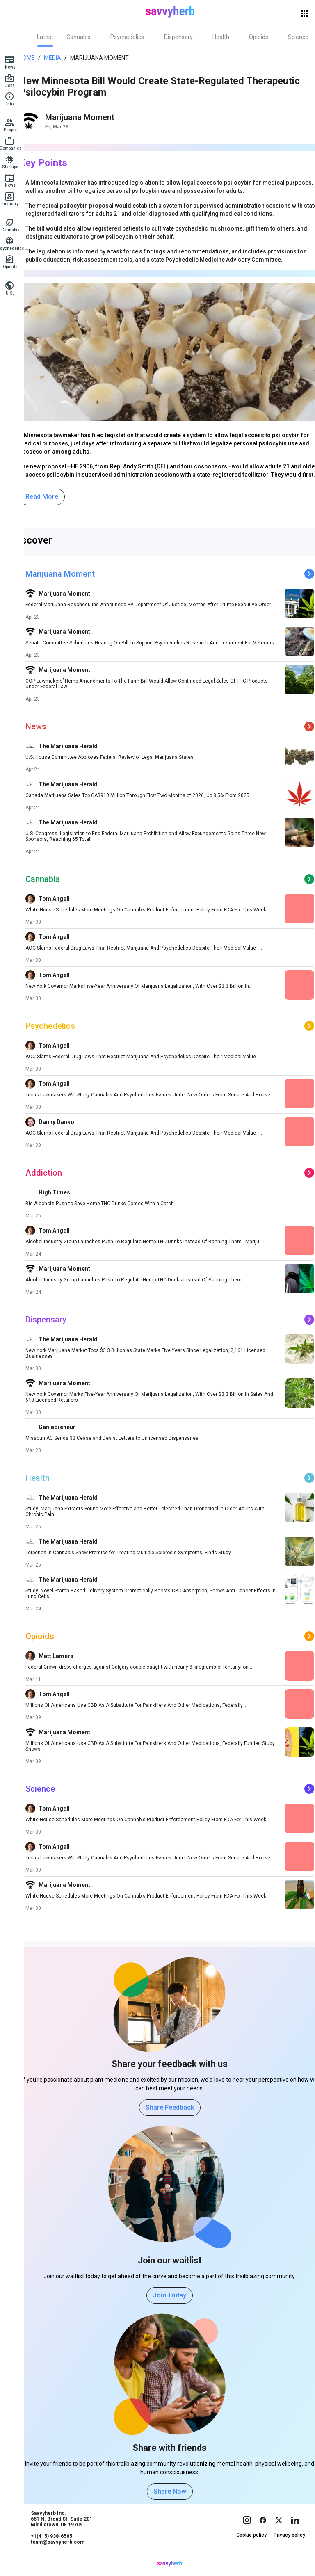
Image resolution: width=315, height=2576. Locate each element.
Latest (50, 37)
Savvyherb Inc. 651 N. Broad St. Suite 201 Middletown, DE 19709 (67, 2534)
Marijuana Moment (102, 58)
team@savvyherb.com (63, 2557)
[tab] (50, 37)
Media (55, 58)
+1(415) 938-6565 (57, 2552)
